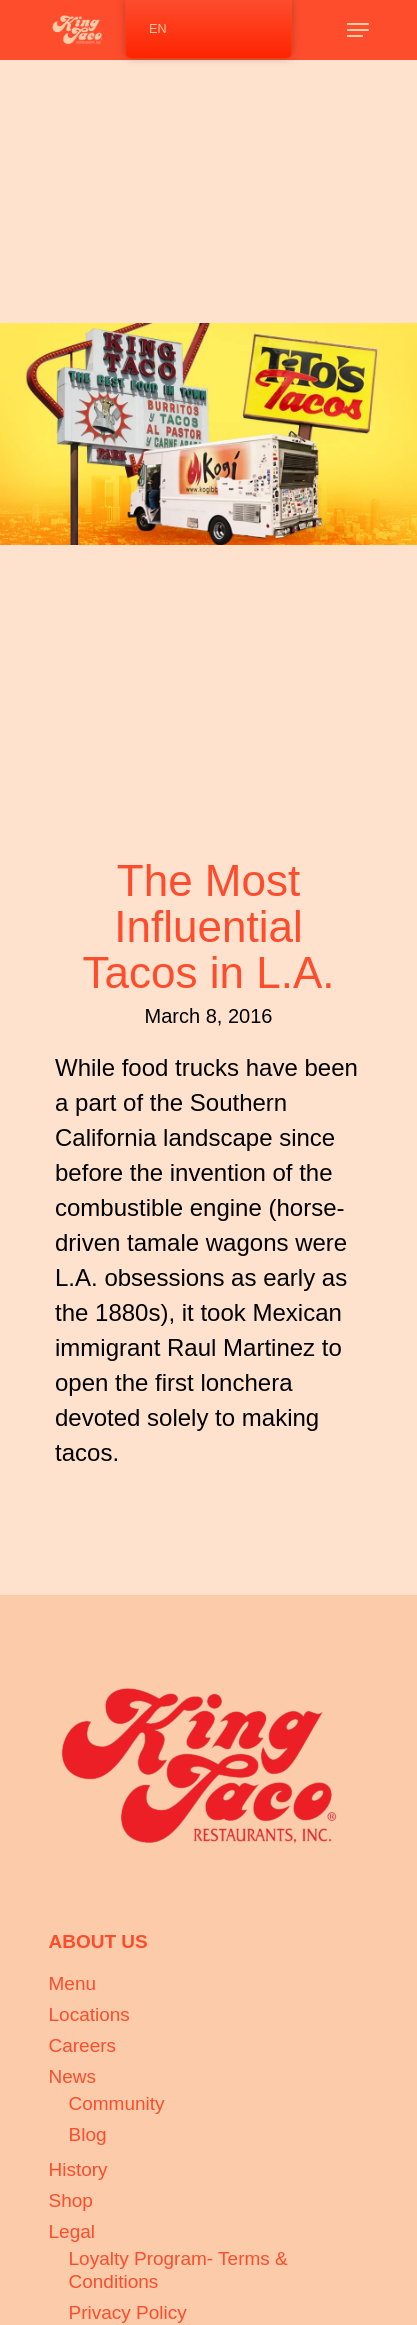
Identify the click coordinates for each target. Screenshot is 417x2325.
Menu (73, 1983)
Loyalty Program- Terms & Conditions (178, 2270)
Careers (83, 2045)
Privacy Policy (128, 2312)
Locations (89, 2014)
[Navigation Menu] (358, 30)
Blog (88, 2134)
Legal (72, 2231)
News (73, 2076)
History (78, 2169)
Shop (71, 2200)
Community (117, 2103)
